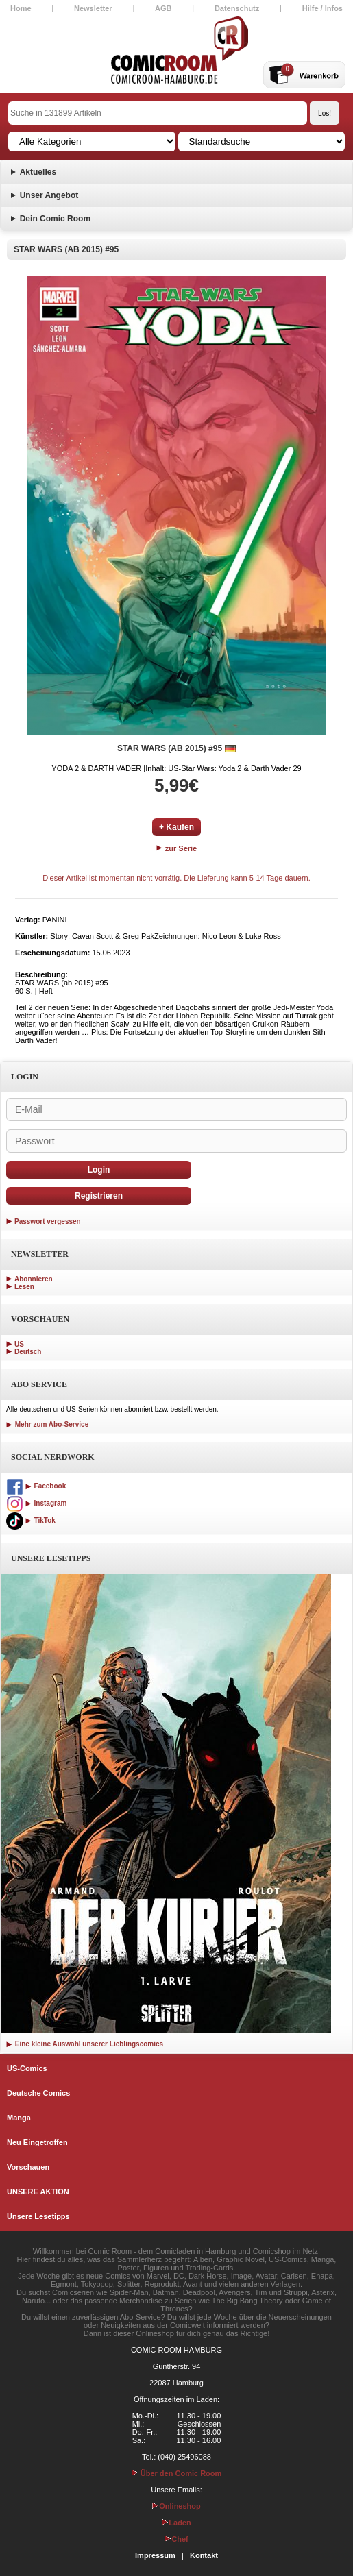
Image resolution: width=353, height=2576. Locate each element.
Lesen (24, 1286)
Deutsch (27, 1352)
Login (99, 1170)
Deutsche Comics (38, 2093)
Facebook (36, 1486)
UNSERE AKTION (38, 2191)
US (19, 1344)
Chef (176, 2539)
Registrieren (99, 1196)
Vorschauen (28, 2167)
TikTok (31, 1520)
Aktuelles (38, 172)
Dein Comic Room (55, 218)
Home (21, 8)
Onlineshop (176, 2506)
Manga (19, 2117)
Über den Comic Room (177, 2473)
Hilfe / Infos (322, 8)
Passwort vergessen (47, 1221)
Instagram (36, 1503)
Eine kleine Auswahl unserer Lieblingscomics (84, 2044)
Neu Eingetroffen (37, 2142)
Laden (176, 2522)
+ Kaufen (176, 827)
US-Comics (27, 2068)
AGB (163, 8)
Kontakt (204, 2555)
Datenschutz (237, 8)
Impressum (155, 2555)
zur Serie (176, 848)
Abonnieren (33, 1279)
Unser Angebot (49, 195)
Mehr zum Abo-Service (47, 1424)
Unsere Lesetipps (38, 2216)
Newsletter (93, 8)
